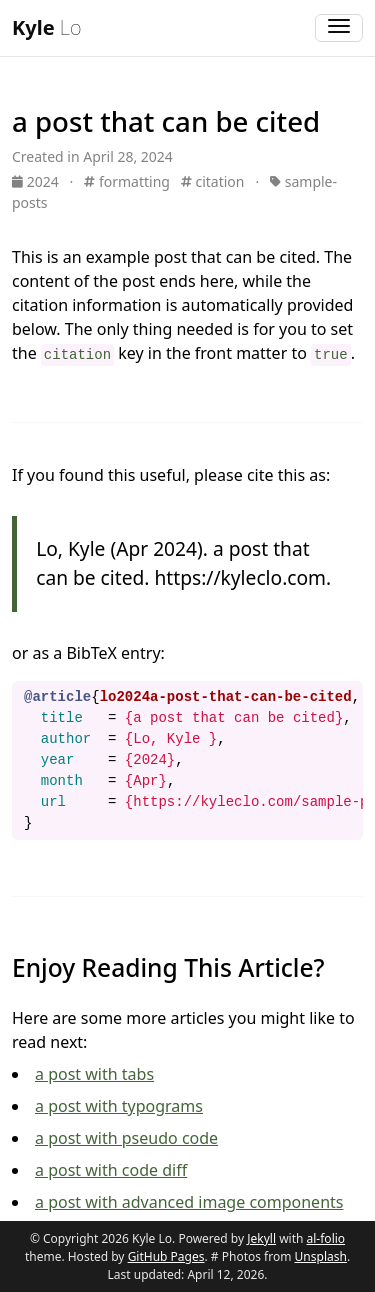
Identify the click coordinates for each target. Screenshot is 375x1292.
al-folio (326, 1238)
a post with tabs (94, 1074)
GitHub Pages (166, 1256)
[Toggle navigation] (339, 28)
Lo (46, 27)
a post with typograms (119, 1106)
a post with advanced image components (189, 1202)
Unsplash (321, 1256)
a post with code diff (111, 1170)
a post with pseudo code (126, 1138)
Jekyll (261, 1238)
